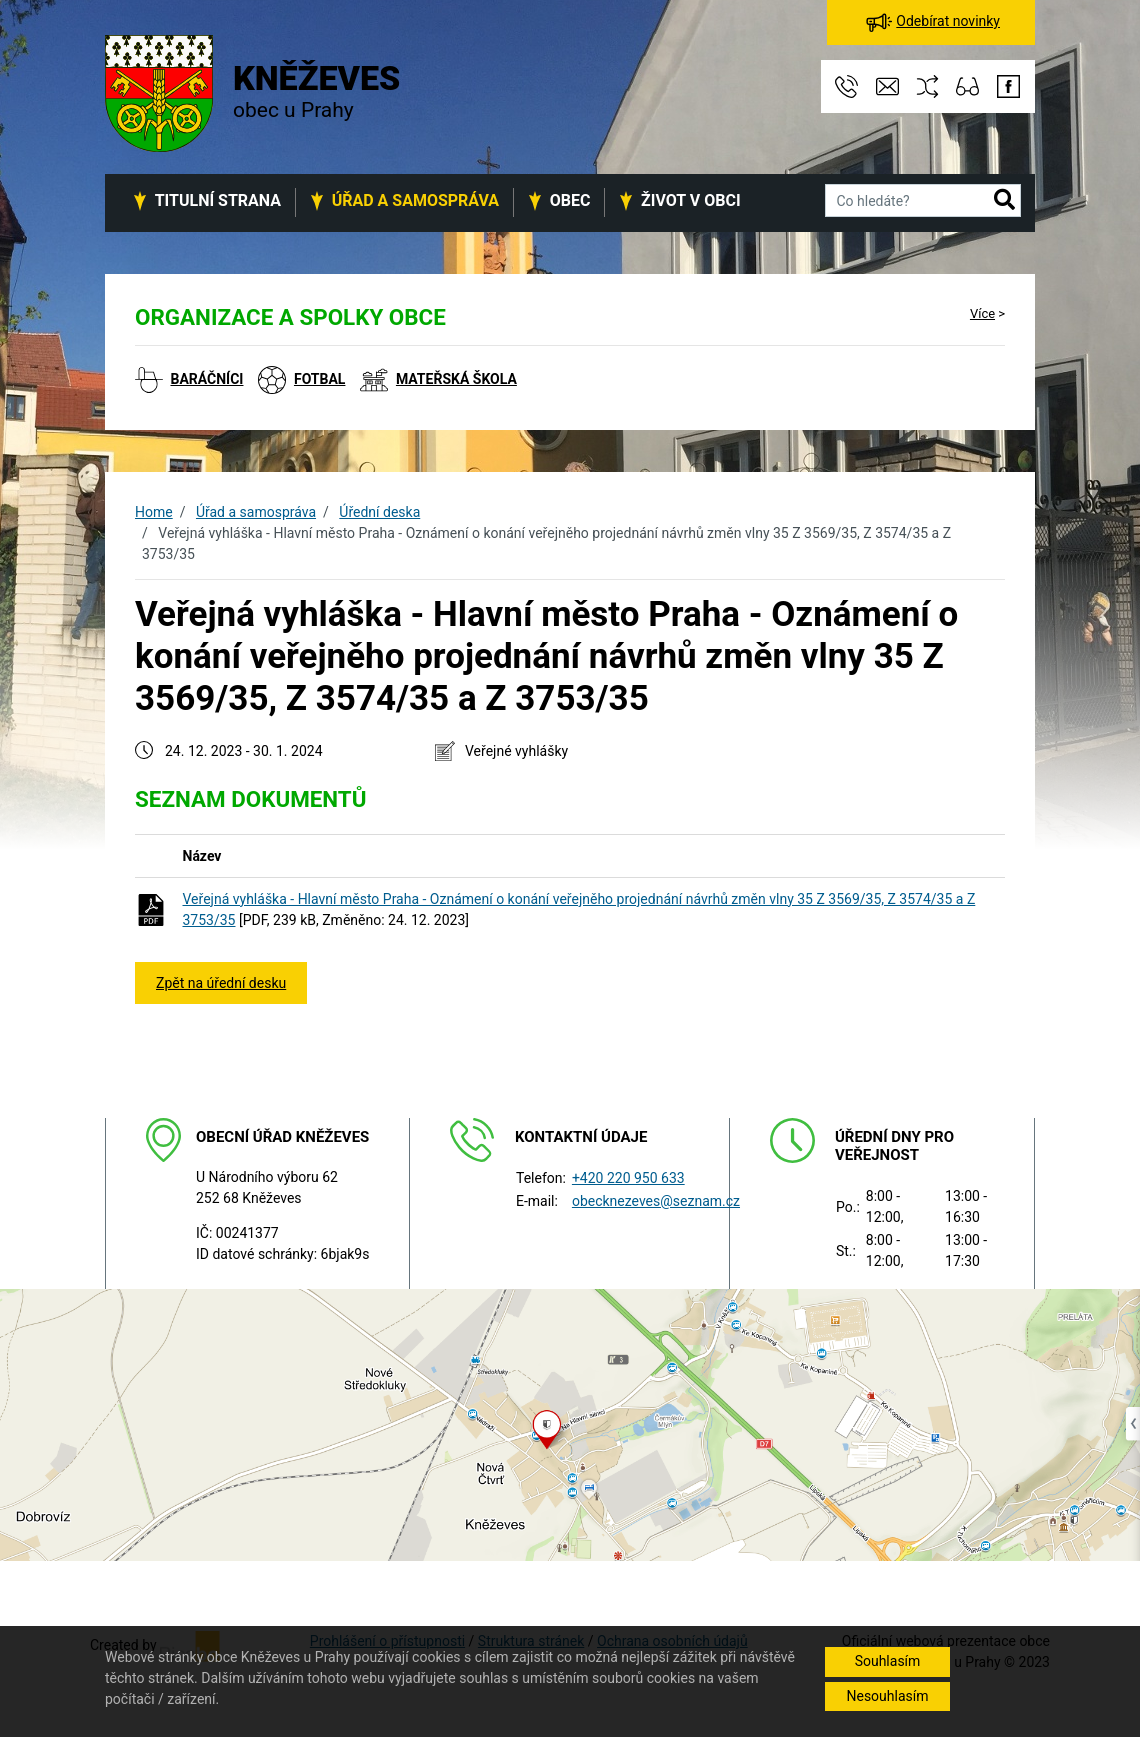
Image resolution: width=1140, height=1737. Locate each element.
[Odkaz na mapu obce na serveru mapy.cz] (570, 1424)
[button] (1004, 201)
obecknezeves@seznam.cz (656, 1201)
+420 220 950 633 (628, 1178)
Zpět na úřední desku (221, 983)
